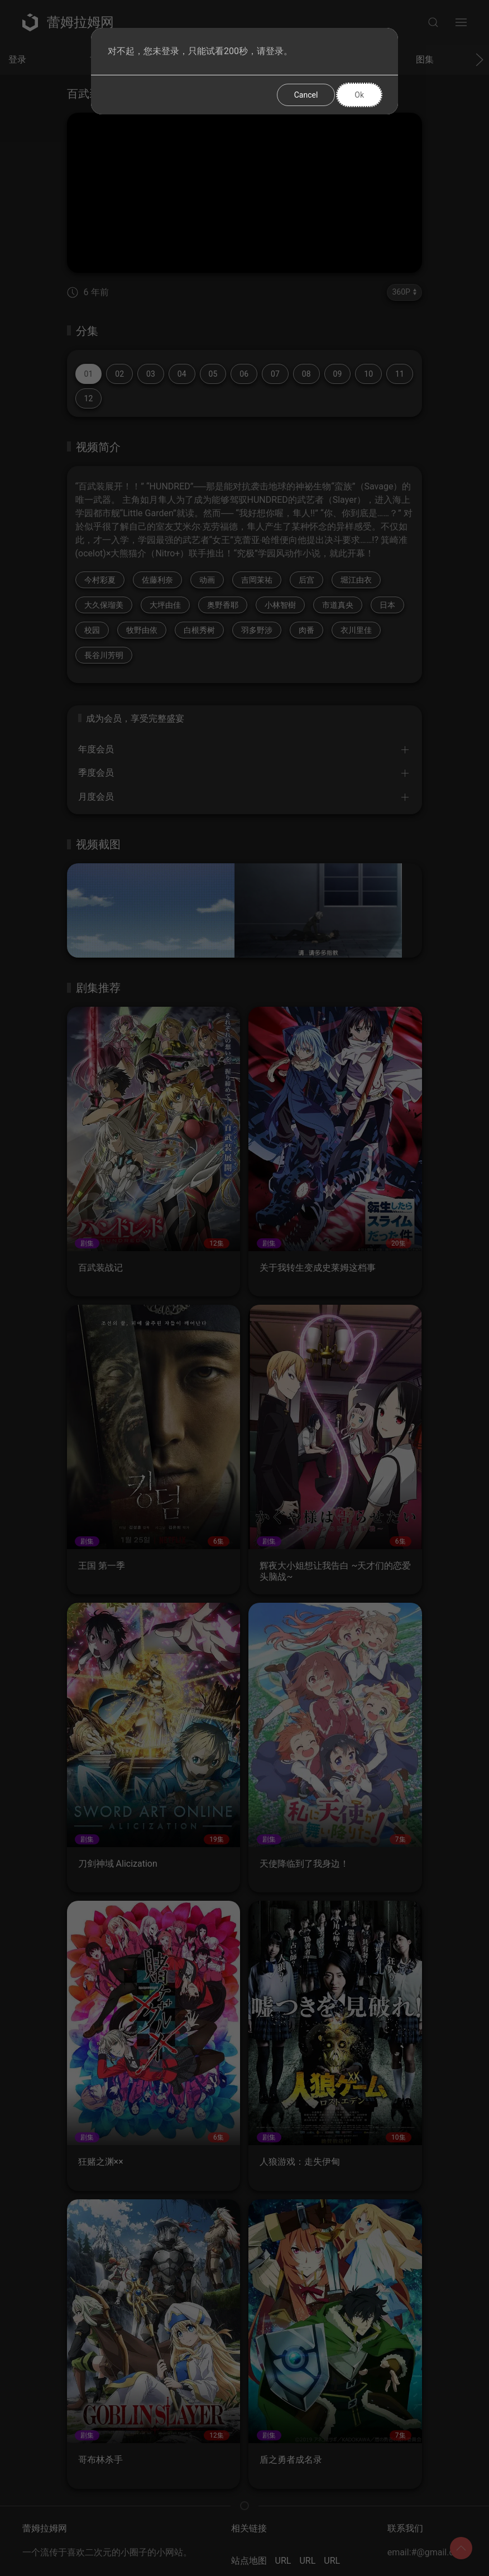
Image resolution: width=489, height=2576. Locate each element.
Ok (359, 94)
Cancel (306, 94)
